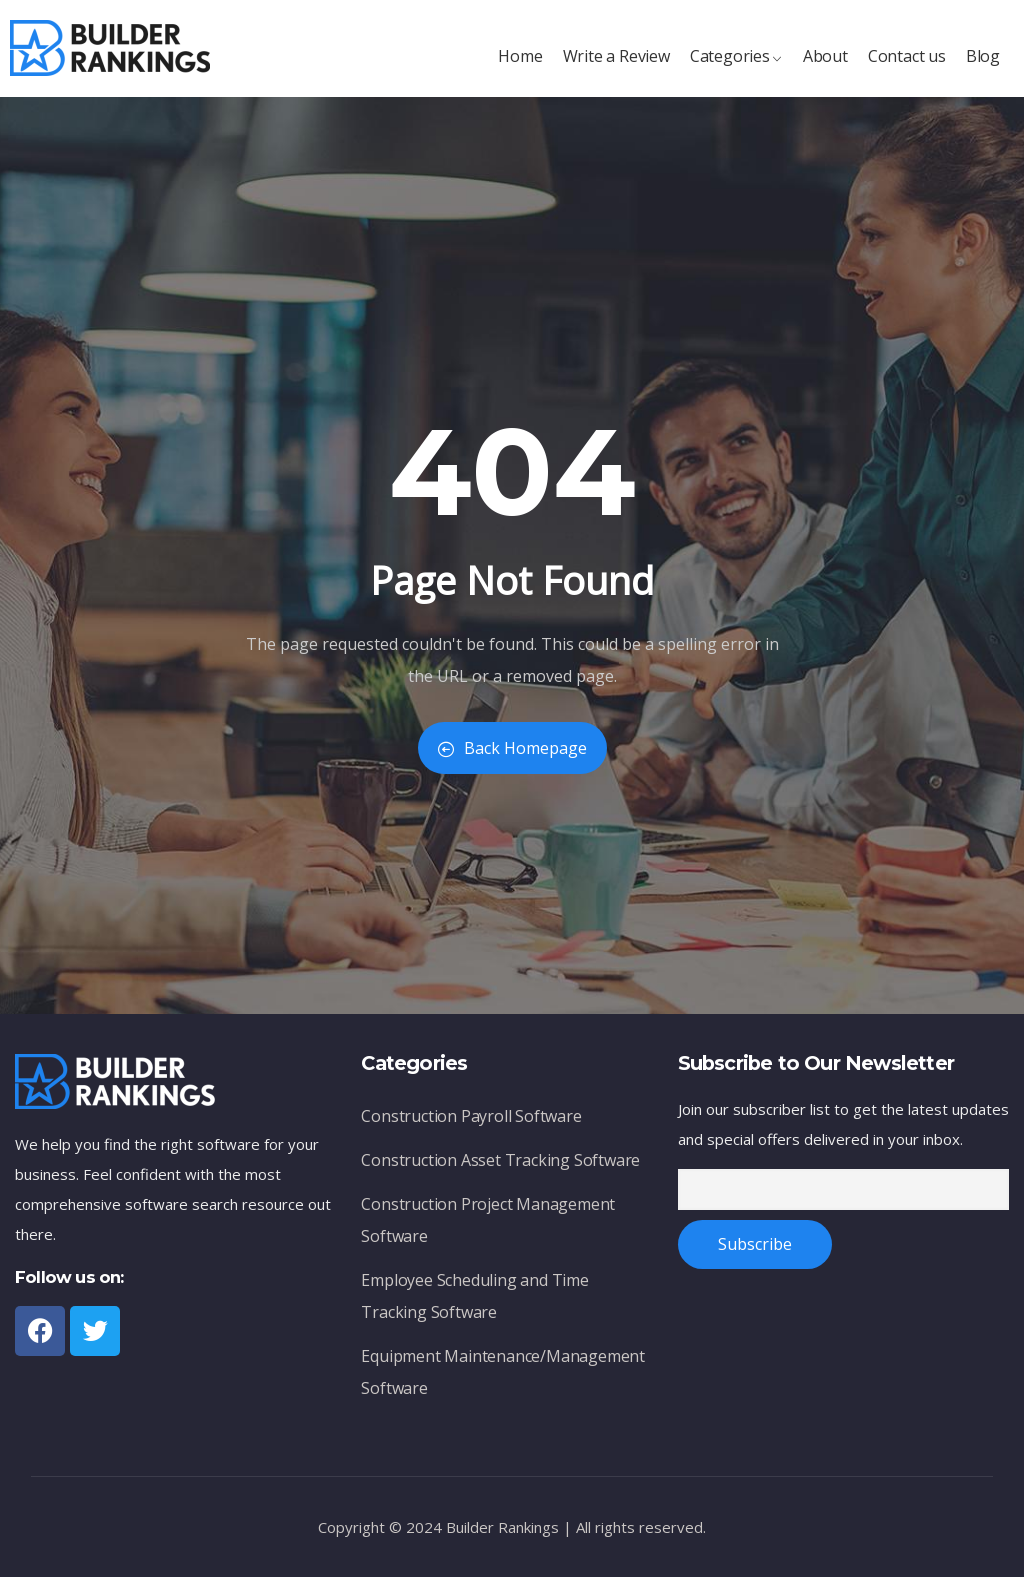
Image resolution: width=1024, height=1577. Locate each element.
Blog (983, 66)
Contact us (907, 66)
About (825, 66)
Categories (736, 66)
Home (520, 66)
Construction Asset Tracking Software (500, 1165)
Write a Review (616, 66)
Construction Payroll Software (471, 1121)
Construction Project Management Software (488, 1225)
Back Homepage (512, 748)
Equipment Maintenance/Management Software (503, 1377)
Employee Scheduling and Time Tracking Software (474, 1301)
